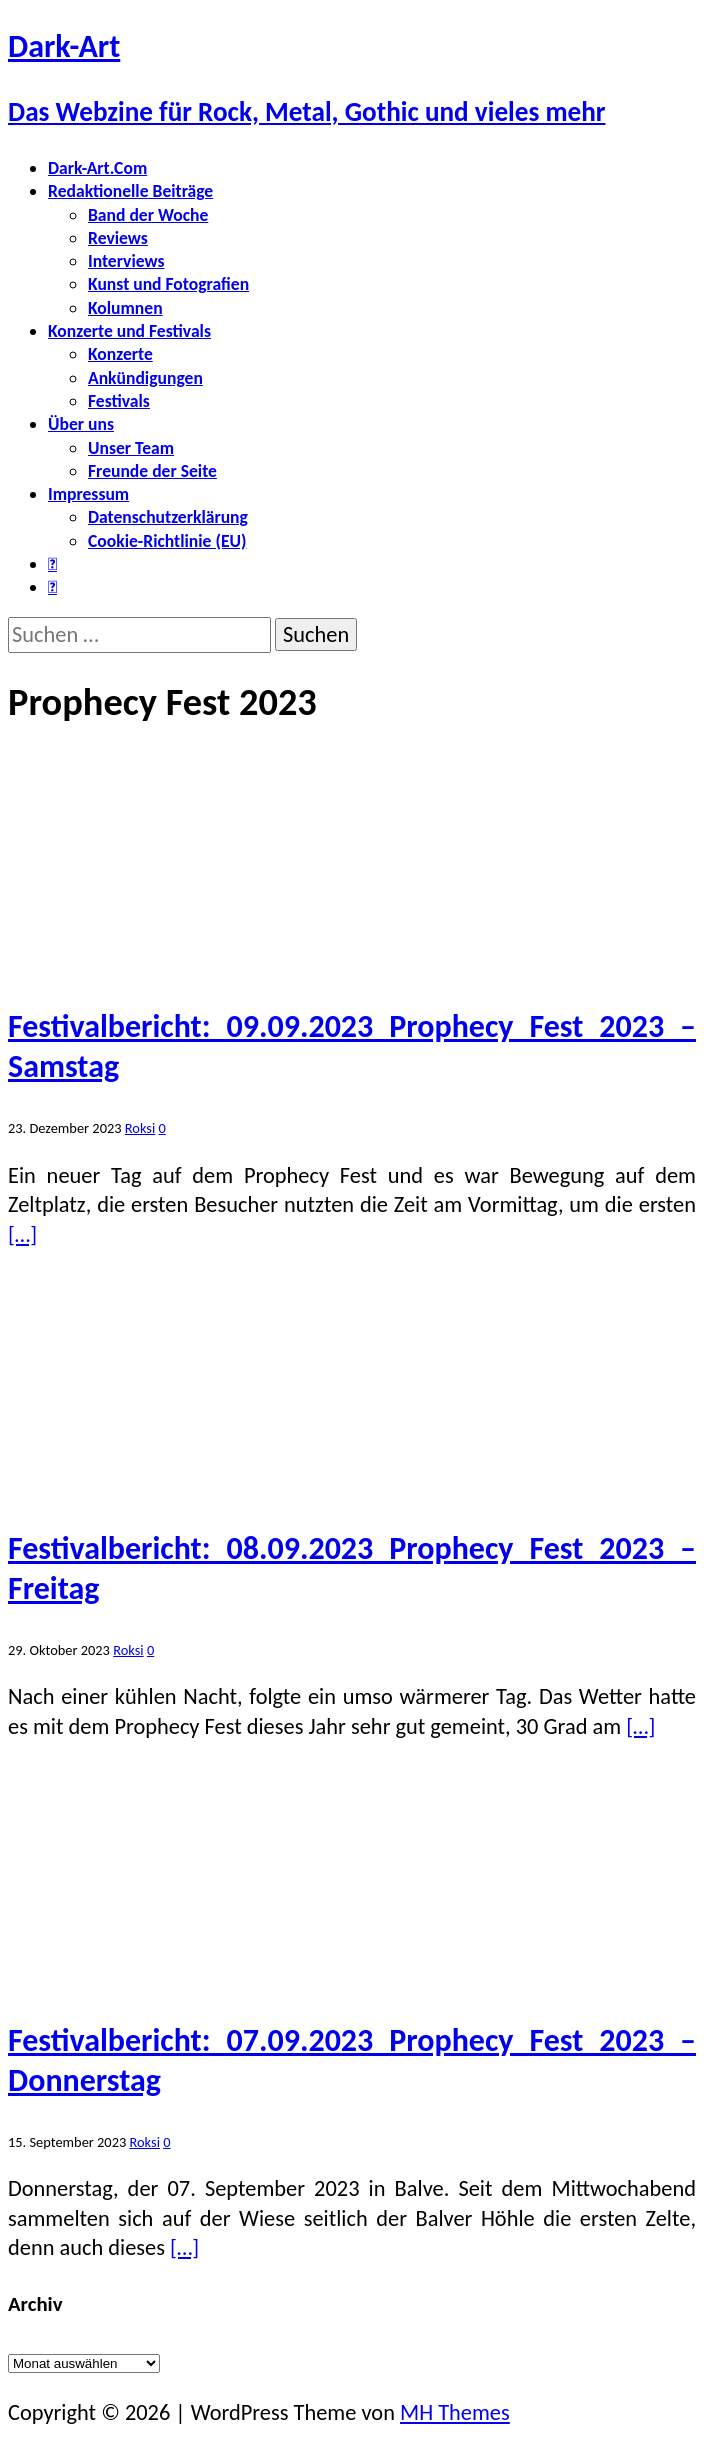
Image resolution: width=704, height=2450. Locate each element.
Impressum (88, 494)
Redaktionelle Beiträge (130, 191)
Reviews (118, 238)
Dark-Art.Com (97, 168)
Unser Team (131, 448)
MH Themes (455, 2412)
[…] (22, 1234)
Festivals (119, 401)
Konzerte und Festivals (129, 331)
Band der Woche (148, 215)
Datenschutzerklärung (168, 517)
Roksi (140, 1128)
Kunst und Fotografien (168, 284)
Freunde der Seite (152, 471)
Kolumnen (125, 308)
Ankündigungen (145, 378)
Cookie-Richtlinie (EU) (167, 541)
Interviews (126, 261)
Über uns (81, 424)
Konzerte (120, 354)
